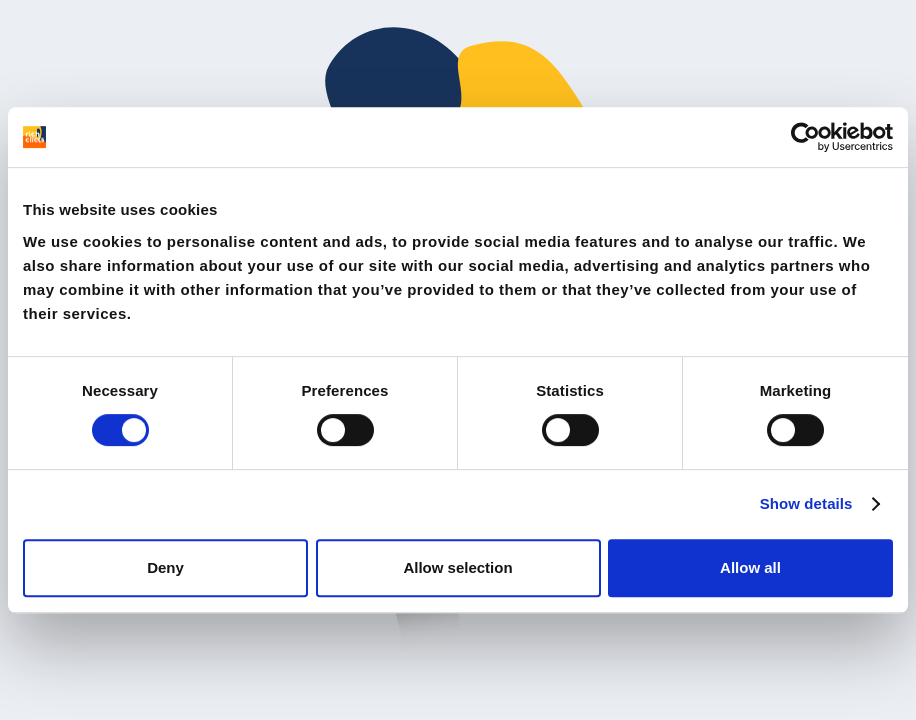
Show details (806, 503)
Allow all (750, 567)
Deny (165, 567)
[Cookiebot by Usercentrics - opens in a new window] (805, 137)
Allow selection (457, 567)
